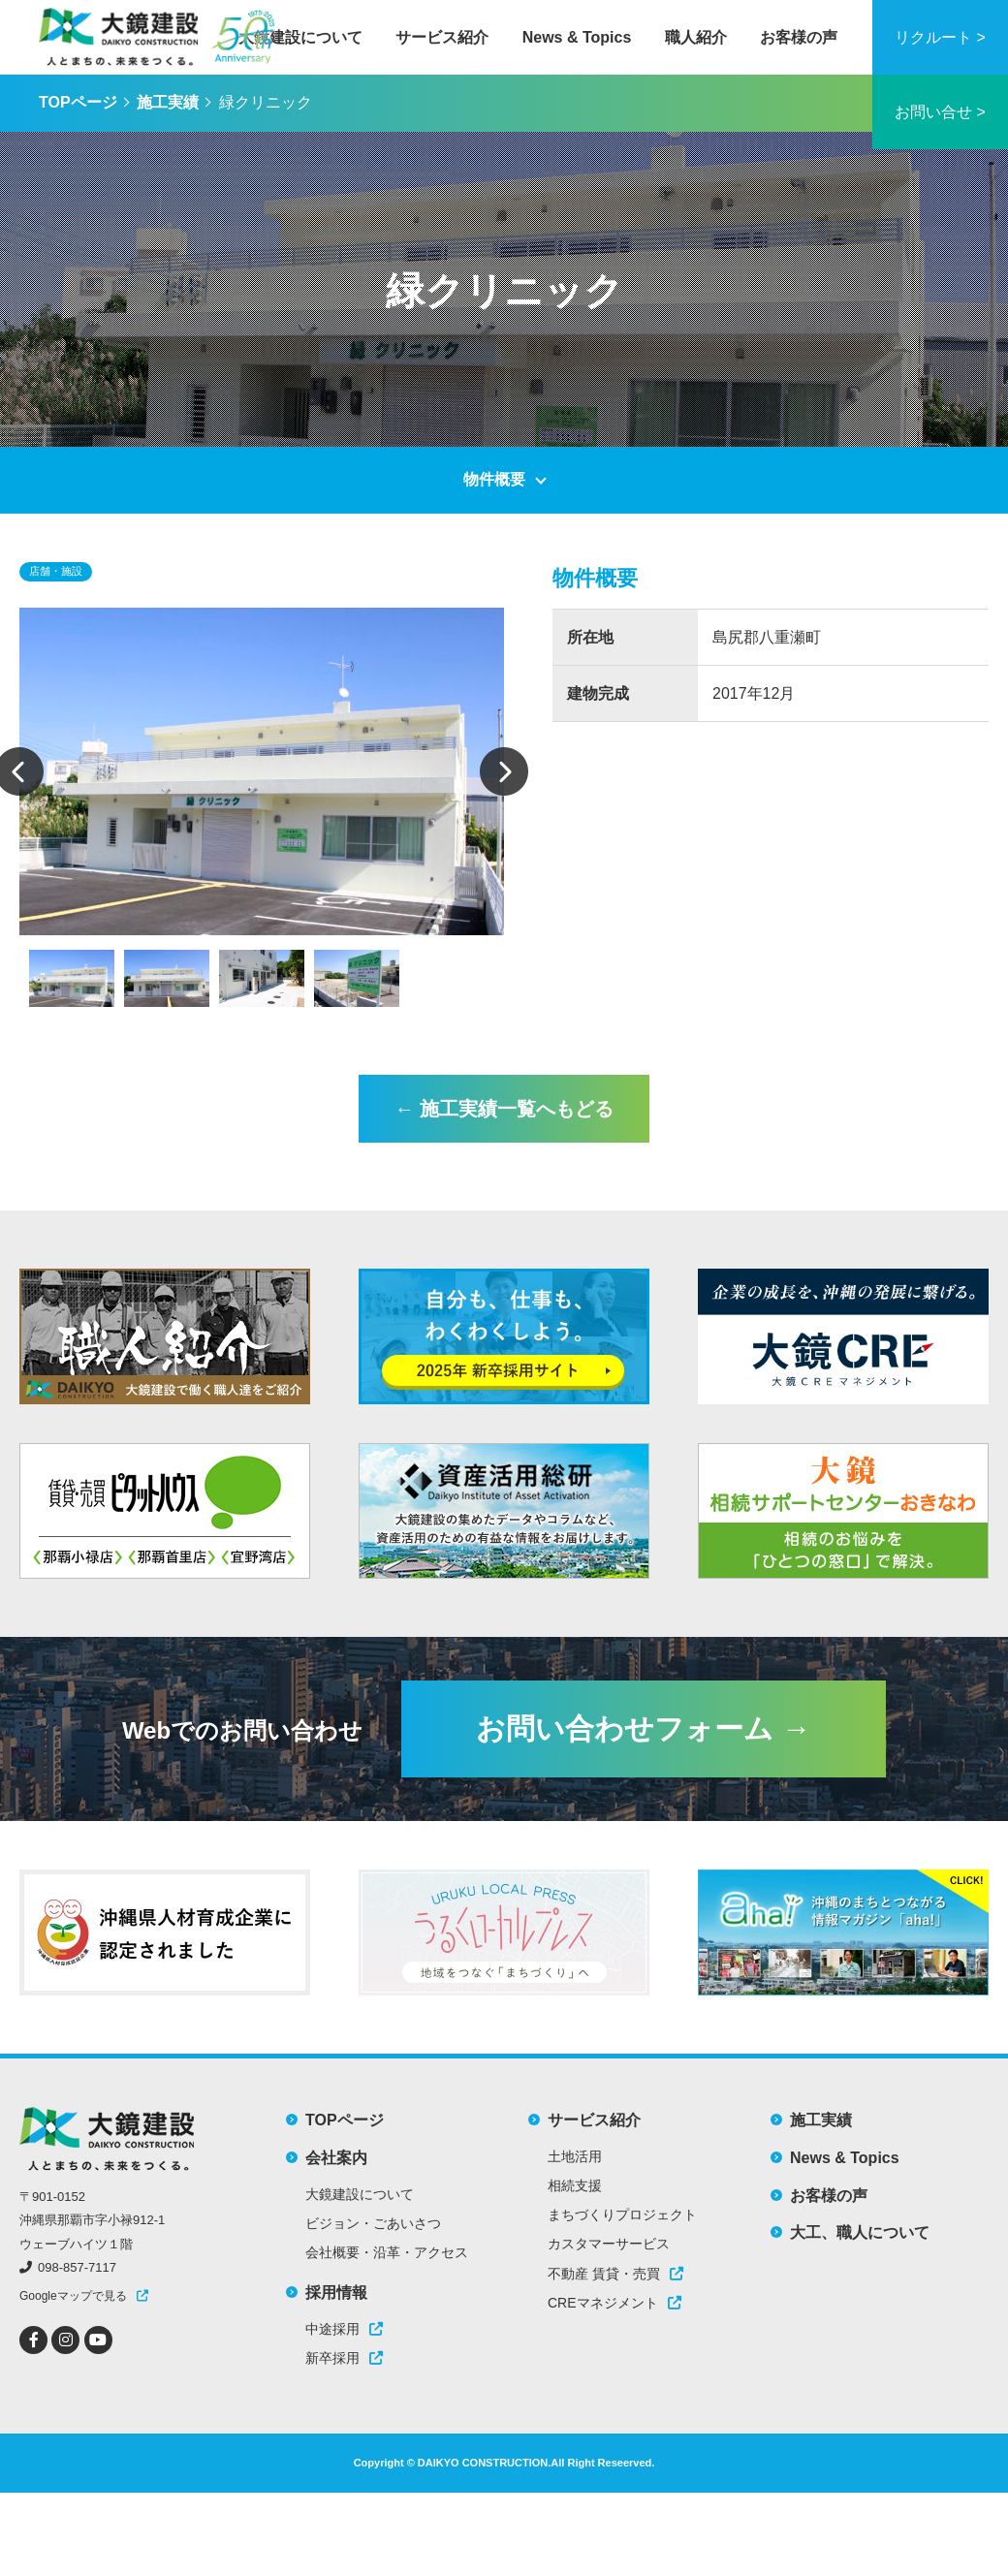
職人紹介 (696, 37)
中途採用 (344, 2329)
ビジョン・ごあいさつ (373, 2223)
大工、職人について (859, 2232)
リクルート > (940, 37)
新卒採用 (344, 2358)
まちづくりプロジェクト (622, 2214)
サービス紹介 (441, 37)
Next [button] (504, 771)
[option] (261, 771)
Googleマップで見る (73, 2296)
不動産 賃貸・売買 (615, 2273)
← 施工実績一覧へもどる (504, 1108)
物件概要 (494, 479)
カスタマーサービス (609, 2243)
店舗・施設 (55, 571)
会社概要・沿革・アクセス (386, 2252)
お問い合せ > (940, 112)
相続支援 (575, 2185)
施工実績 (168, 102)
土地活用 (575, 2156)
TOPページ (78, 102)
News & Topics (577, 37)
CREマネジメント (614, 2302)
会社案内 (336, 2158)
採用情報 (336, 2292)
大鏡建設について (300, 37)
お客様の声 (798, 37)
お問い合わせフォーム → (643, 1728)
